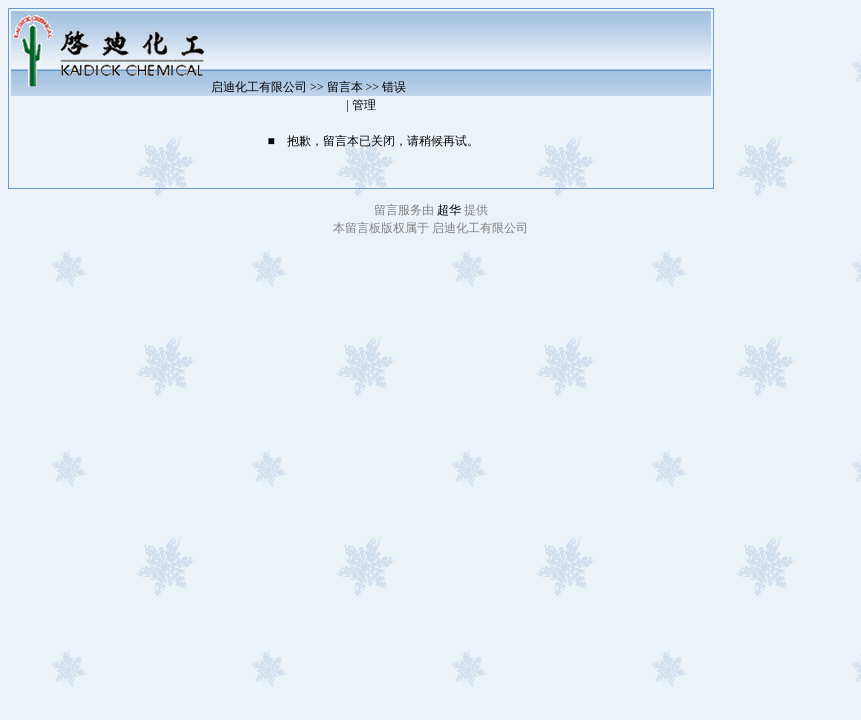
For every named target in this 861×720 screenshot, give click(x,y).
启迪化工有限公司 (259, 87)
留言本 (345, 87)
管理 (364, 105)
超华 (450, 210)
